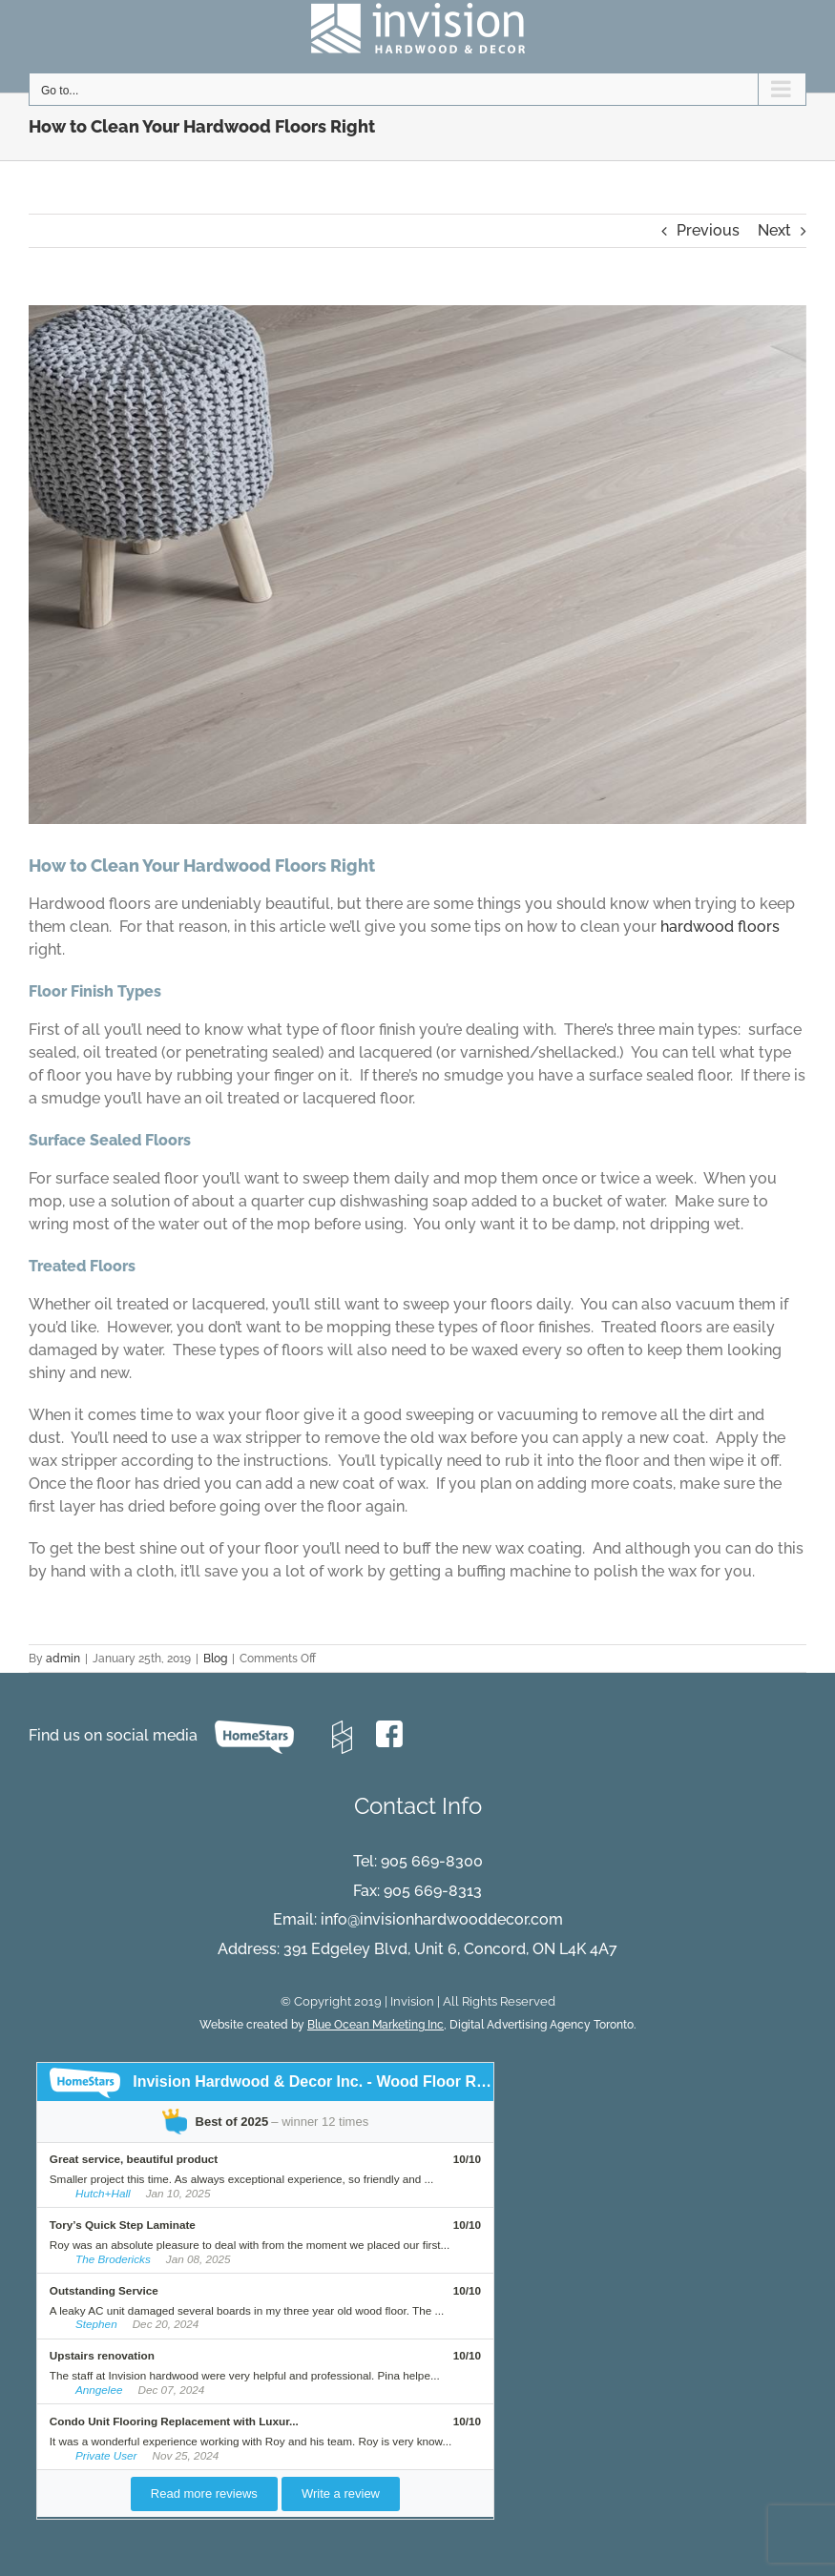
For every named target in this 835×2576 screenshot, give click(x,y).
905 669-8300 (432, 1861)
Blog (215, 1658)
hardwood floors (720, 926)
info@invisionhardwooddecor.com (442, 1919)
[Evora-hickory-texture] (417, 564)
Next (774, 230)
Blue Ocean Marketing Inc (375, 2024)
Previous (708, 230)
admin (63, 1658)
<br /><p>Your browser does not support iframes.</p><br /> (417, 2292)
